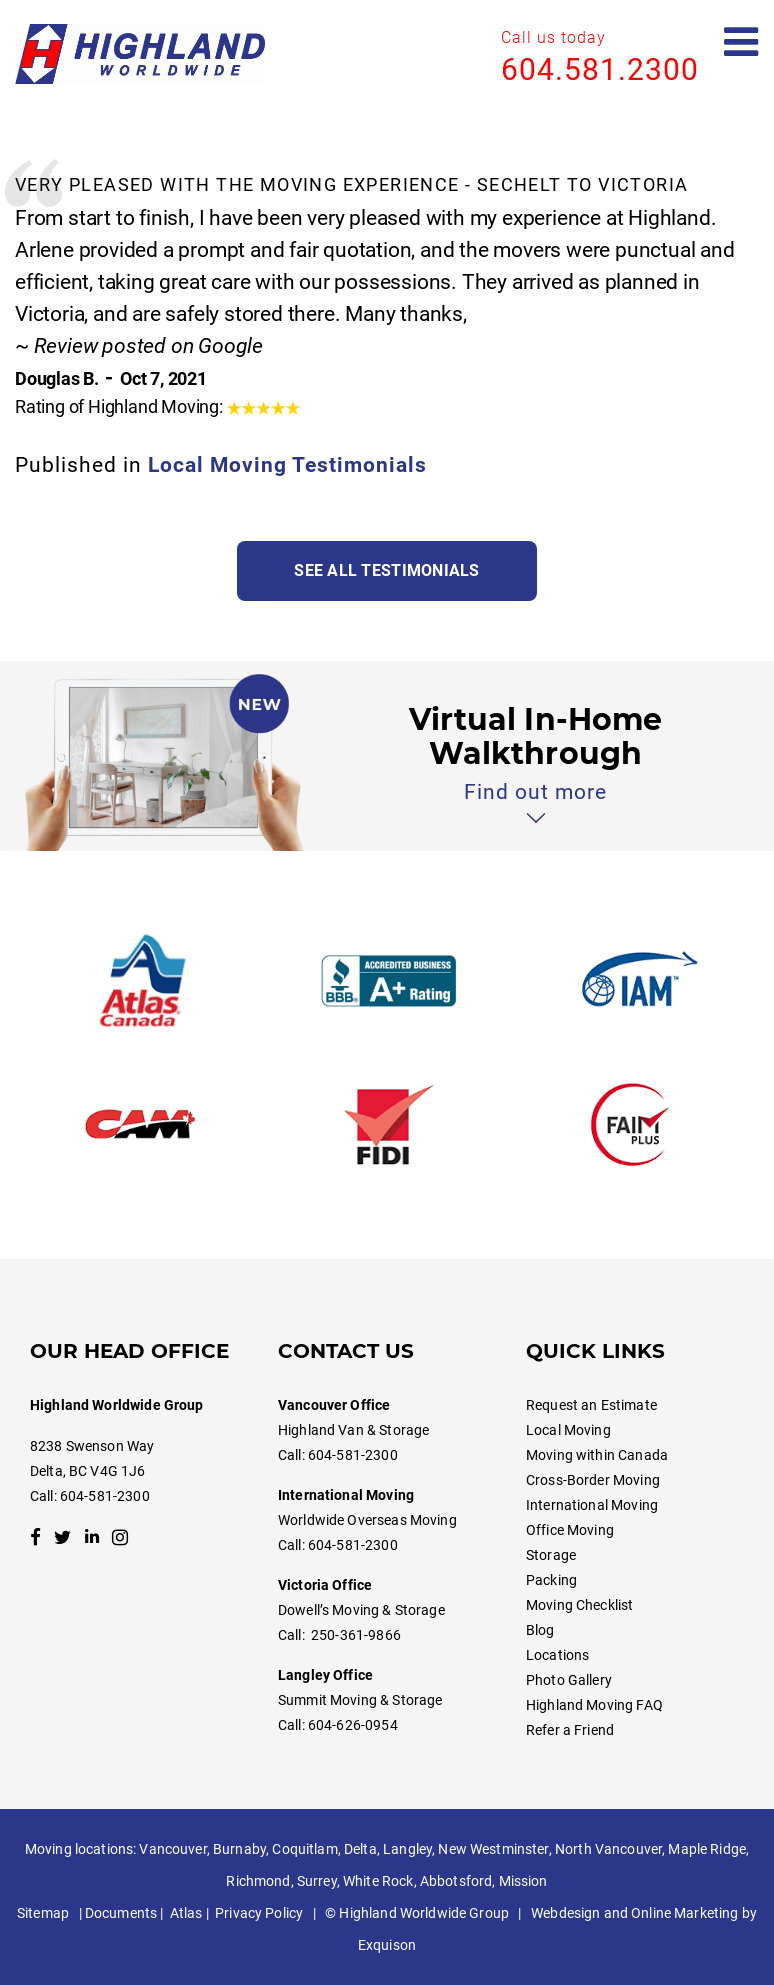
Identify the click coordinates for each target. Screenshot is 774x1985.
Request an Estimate (591, 1405)
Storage (551, 1555)
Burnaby (239, 1849)
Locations (557, 1655)
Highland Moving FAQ (594, 1705)
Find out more (535, 792)
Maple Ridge (707, 1849)
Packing (551, 1580)
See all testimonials (386, 570)
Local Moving (568, 1430)
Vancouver (172, 1849)
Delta (360, 1849)
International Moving (592, 1505)
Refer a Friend (570, 1730)
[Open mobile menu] (741, 42)
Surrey (317, 1881)
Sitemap (43, 1913)
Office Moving (570, 1530)
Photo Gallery (569, 1680)
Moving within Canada (597, 1455)
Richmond (258, 1881)
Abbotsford (456, 1881)
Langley (407, 1849)
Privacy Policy (259, 1913)
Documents (121, 1913)
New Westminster (493, 1849)
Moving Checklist (579, 1605)
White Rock (378, 1881)
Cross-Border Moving (593, 1480)
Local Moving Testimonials (287, 465)
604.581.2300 (600, 69)
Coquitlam (304, 1849)
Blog (540, 1630)
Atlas (186, 1913)
